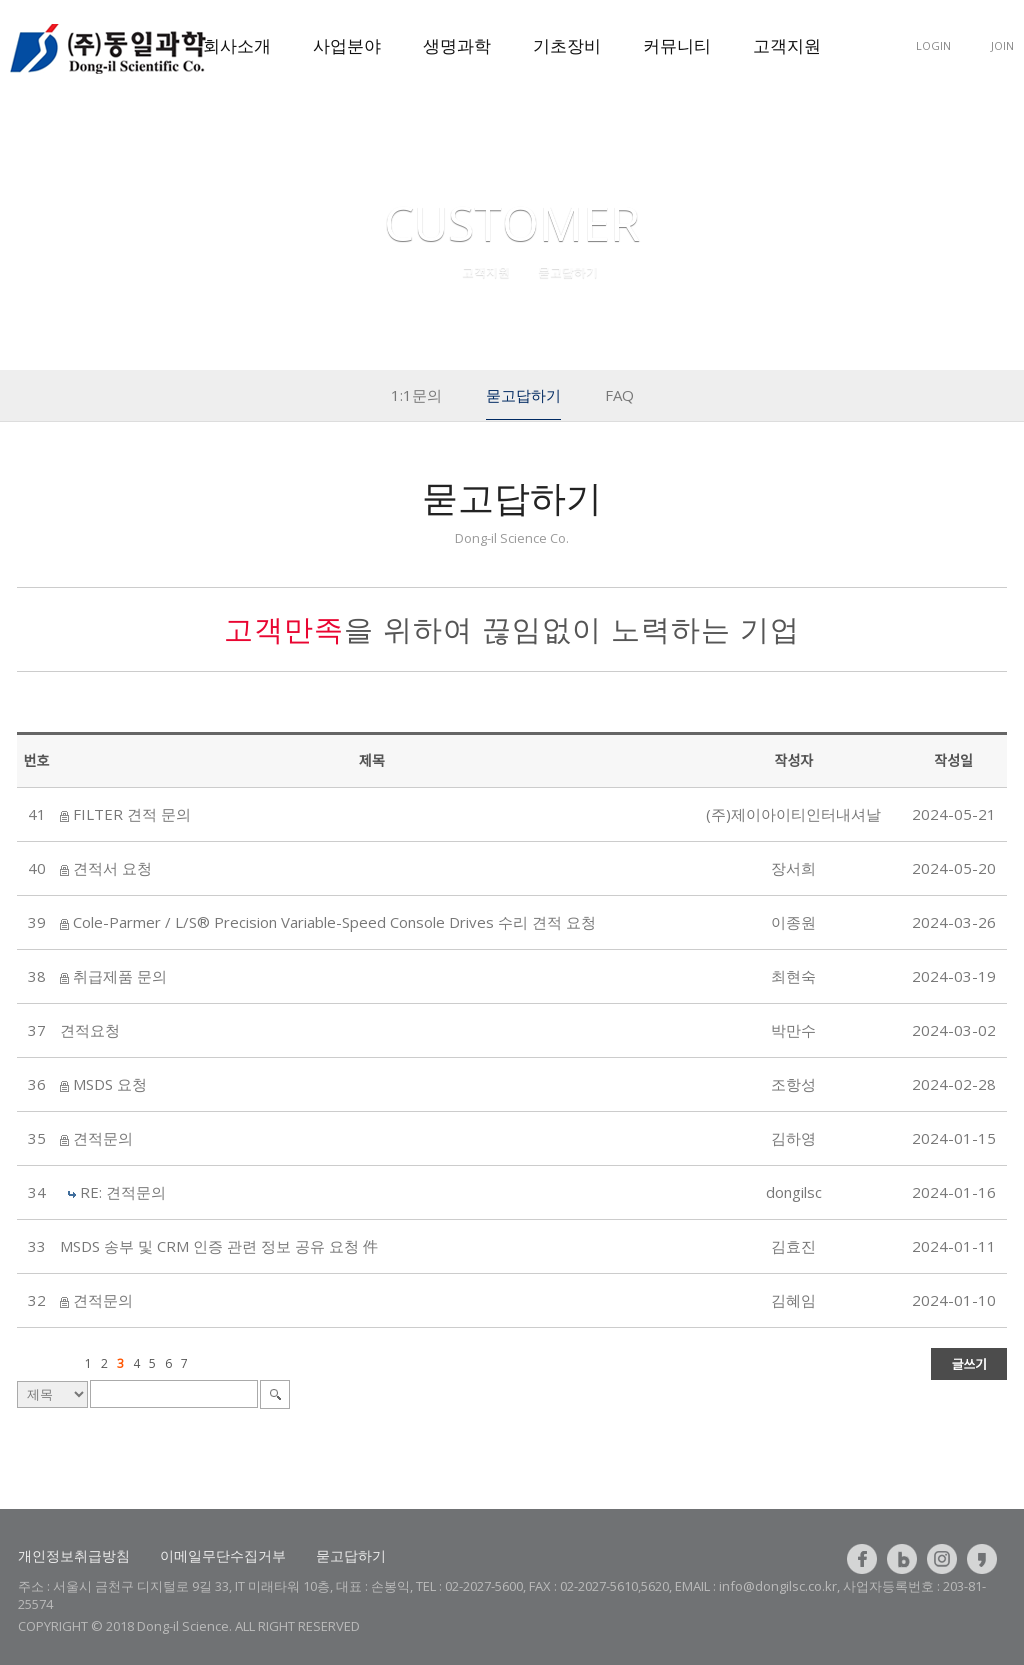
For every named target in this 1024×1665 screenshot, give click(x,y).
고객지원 (787, 45)
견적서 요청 (112, 868)
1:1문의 (416, 395)
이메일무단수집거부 (223, 1555)
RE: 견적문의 (123, 1192)
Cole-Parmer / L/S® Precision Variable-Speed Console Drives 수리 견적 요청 (334, 922)
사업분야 (347, 45)
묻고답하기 (351, 1555)
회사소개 (237, 45)
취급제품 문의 (120, 976)
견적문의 (103, 1138)
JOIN (1002, 45)
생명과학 (457, 45)
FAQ (619, 395)
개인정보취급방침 (74, 1555)
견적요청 (90, 1030)
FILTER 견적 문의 (132, 814)
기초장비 (567, 45)
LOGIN (933, 45)
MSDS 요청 (110, 1084)
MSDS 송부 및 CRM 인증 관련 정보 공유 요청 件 (219, 1246)
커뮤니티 (677, 45)
